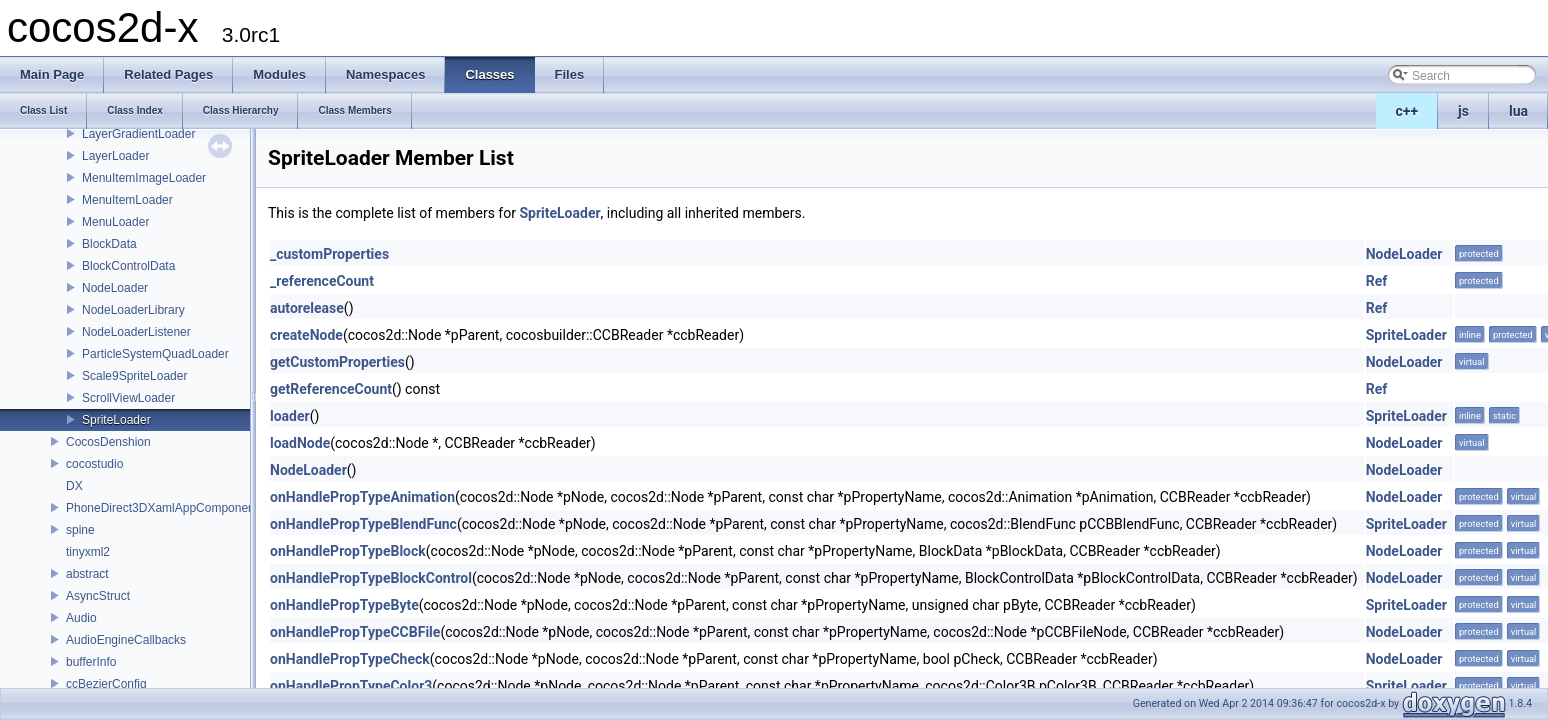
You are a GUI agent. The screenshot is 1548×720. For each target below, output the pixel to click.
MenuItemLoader (127, 200)
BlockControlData (128, 266)
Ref (1377, 281)
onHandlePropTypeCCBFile (355, 632)
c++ (1407, 111)
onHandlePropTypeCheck (350, 659)
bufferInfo (91, 662)
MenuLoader (115, 222)
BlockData (109, 244)
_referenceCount (322, 281)
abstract (87, 574)
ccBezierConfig (106, 684)
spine (80, 530)
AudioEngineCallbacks (126, 640)
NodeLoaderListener (136, 332)
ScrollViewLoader (128, 398)
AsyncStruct (98, 596)
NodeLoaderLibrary (133, 310)
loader (290, 416)
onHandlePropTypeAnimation (362, 497)
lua (1518, 111)
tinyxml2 (88, 552)
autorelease (307, 308)
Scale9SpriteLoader (134, 376)
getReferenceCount (331, 389)
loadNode (300, 443)
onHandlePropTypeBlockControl (371, 578)
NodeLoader (115, 288)
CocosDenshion (108, 442)
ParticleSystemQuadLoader (155, 354)
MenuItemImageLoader (144, 178)
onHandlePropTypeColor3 (351, 686)
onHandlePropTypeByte (344, 605)
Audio (81, 618)
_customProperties (329, 254)
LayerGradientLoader (138, 134)
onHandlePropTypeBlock (348, 551)
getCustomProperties (337, 362)
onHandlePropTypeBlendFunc (363, 524)
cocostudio (94, 464)
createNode (306, 335)
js (1463, 111)
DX (74, 486)
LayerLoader (115, 156)
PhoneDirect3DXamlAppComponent (162, 508)
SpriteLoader (116, 420)
